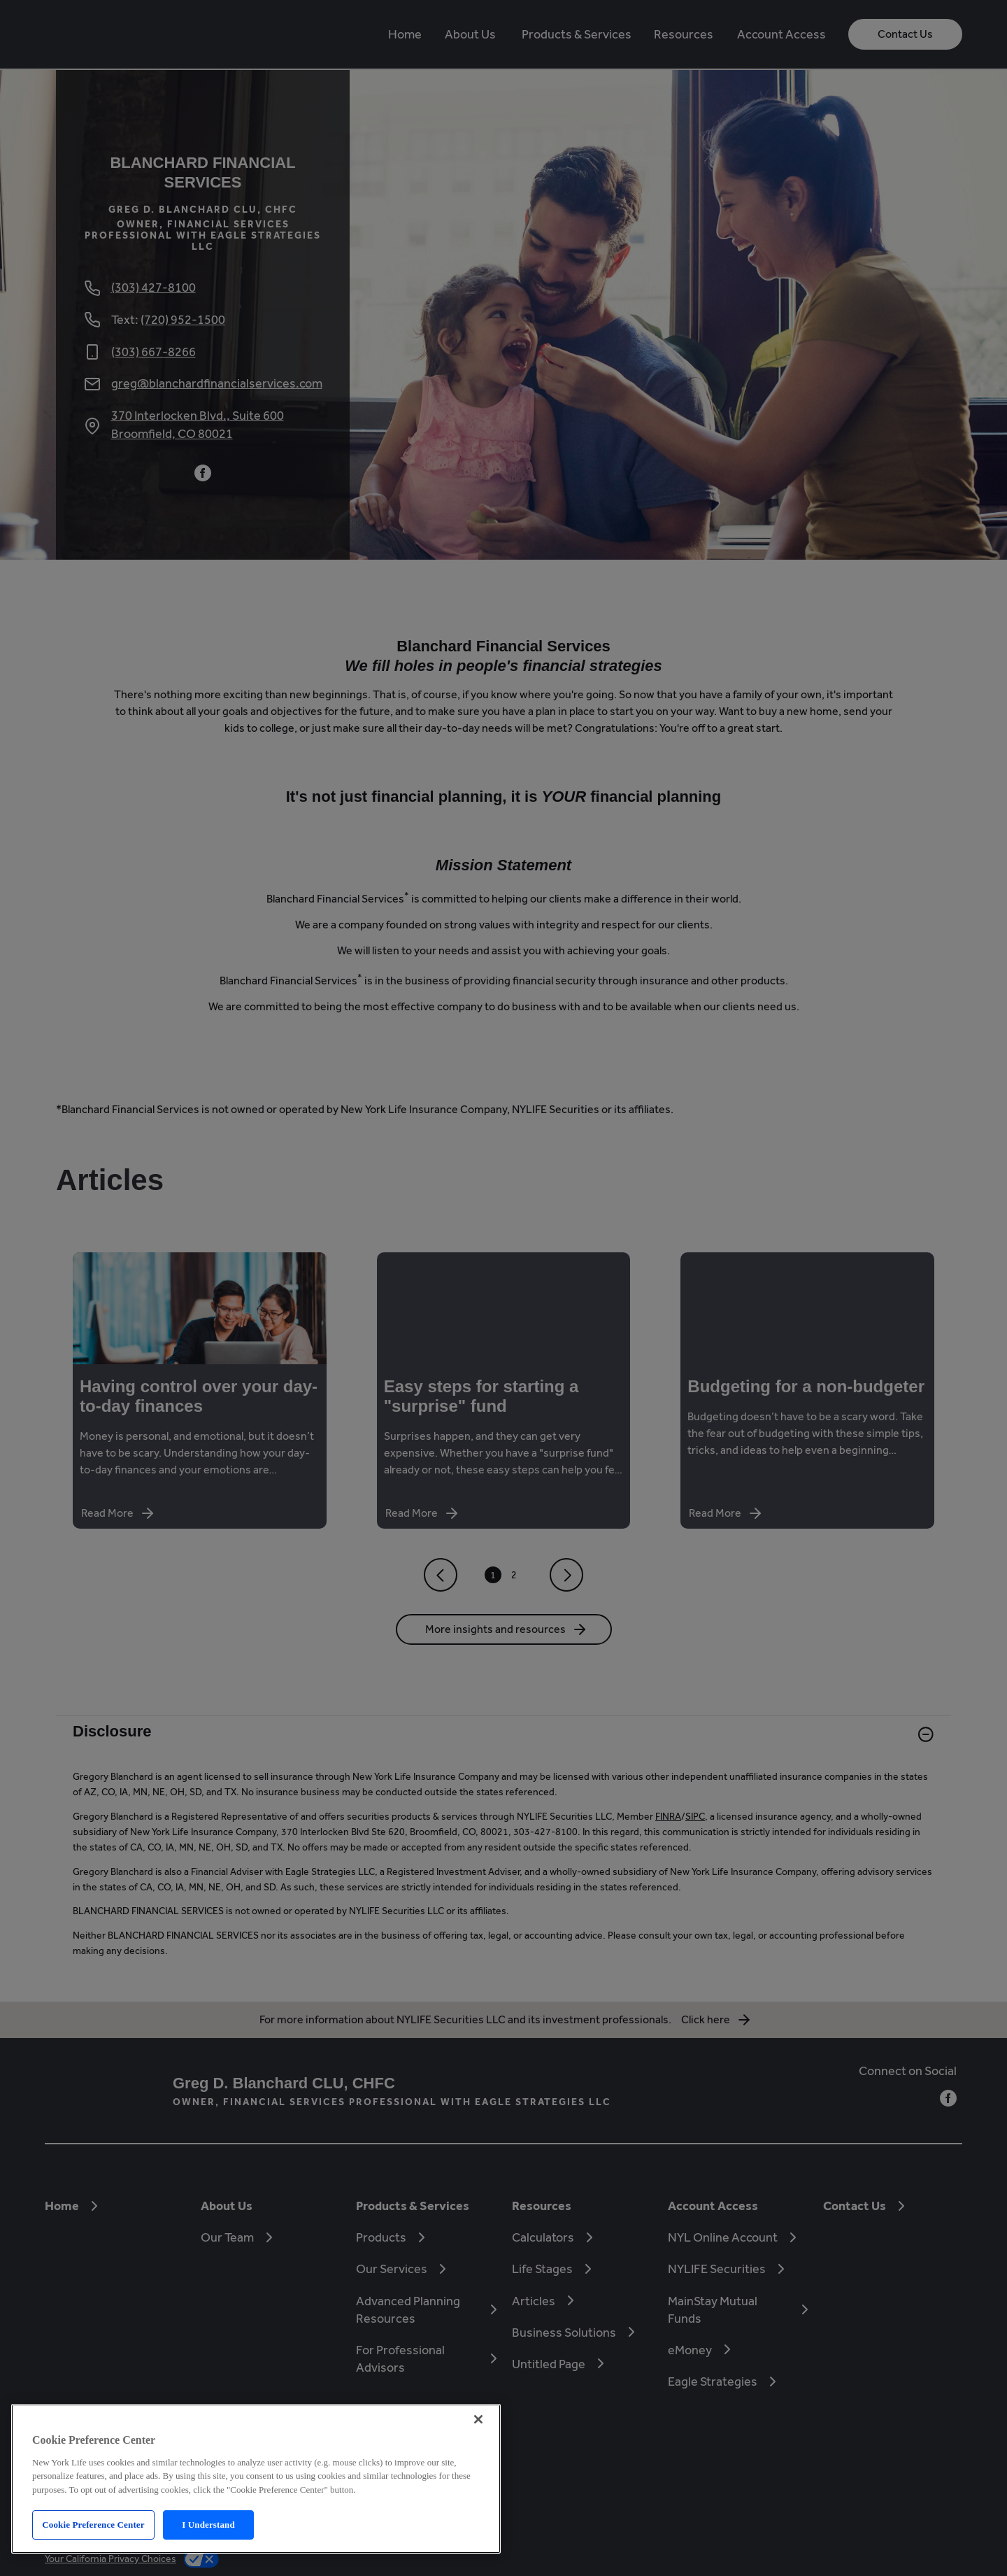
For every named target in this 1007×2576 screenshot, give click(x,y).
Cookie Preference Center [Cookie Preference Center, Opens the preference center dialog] (93, 2524)
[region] (256, 2479)
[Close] (478, 2419)
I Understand (208, 2524)
